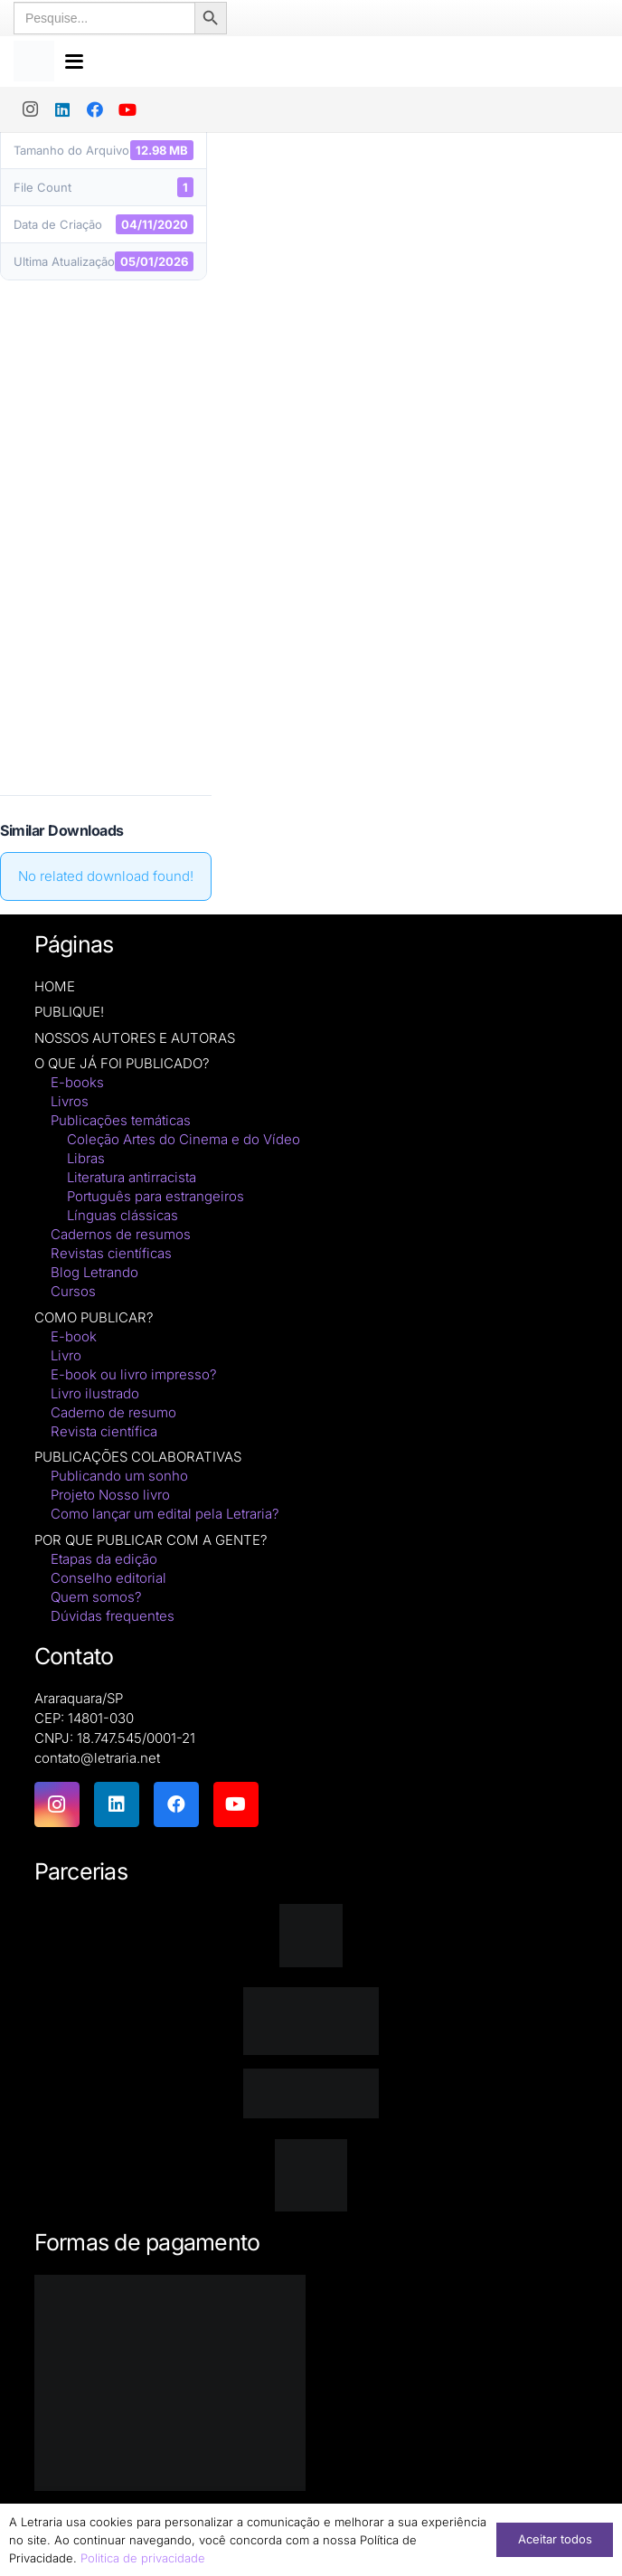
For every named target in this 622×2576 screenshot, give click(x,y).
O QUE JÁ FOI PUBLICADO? (122, 1063)
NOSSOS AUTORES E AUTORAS (134, 1037)
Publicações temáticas (121, 1120)
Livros (70, 1101)
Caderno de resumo (113, 1412)
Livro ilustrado (95, 1393)
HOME (54, 986)
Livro (66, 1355)
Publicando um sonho (119, 1475)
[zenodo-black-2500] (311, 2093)
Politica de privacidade (142, 2558)
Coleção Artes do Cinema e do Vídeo (183, 1139)
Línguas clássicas (122, 1215)
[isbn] (311, 2021)
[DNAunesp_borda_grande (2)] (311, 2175)
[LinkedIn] (62, 104)
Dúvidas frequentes (112, 1615)
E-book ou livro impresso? (134, 1374)
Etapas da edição (104, 1558)
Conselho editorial (108, 1577)
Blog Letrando (94, 1272)
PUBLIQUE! (69, 1011)
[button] (333, 59)
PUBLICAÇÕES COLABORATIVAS (137, 1456)
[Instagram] (30, 104)
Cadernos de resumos (121, 1234)
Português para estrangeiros (155, 1196)
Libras (86, 1158)
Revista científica (104, 1431)
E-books (77, 1082)
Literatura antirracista (131, 1177)
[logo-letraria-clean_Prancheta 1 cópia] (36, 58)
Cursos (73, 1291)
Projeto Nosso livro (110, 1494)
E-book (74, 1336)
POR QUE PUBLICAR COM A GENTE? (151, 1539)
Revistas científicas (111, 1253)
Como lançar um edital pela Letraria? (165, 1513)
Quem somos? (96, 1596)
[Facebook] (95, 104)
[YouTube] (127, 104)
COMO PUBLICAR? (94, 1317)
